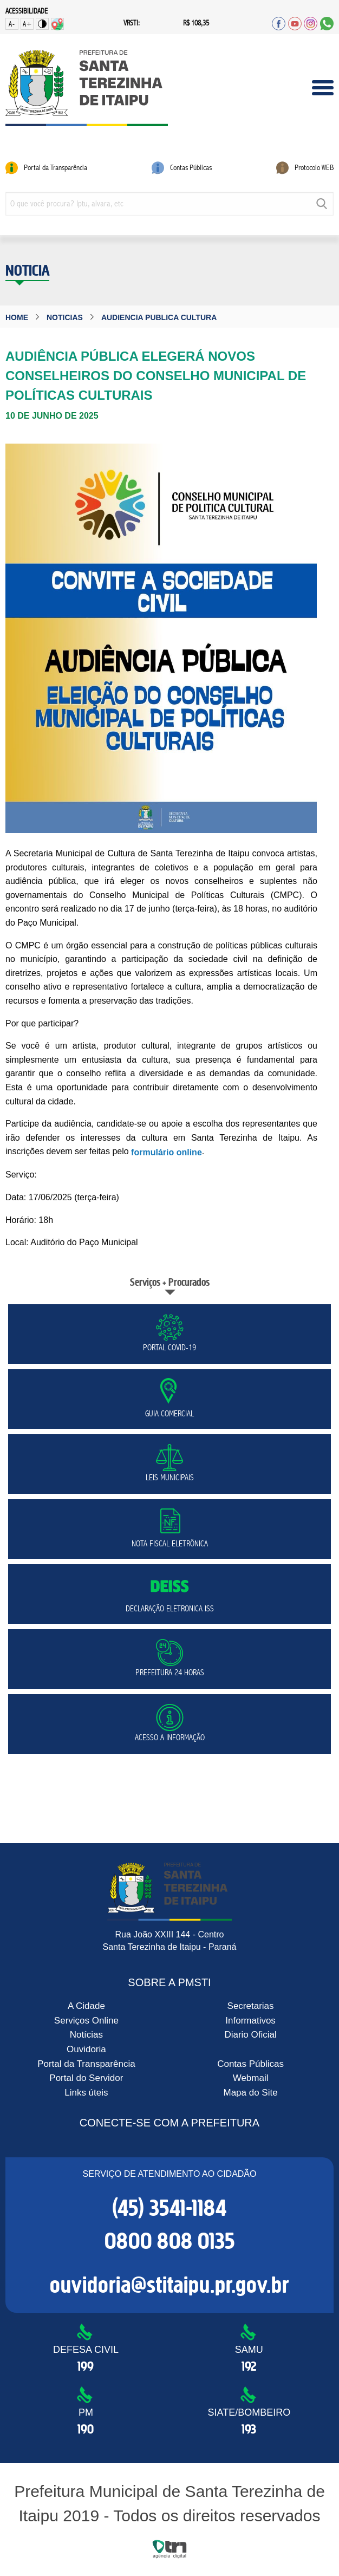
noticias (65, 317)
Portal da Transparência (86, 2063)
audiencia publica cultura (159, 317)
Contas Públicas (250, 2063)
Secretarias (250, 2006)
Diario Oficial (250, 2034)
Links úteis (86, 2092)
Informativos (250, 2020)
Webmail (251, 2078)
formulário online (166, 1152)
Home (16, 317)
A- (12, 24)
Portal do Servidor (86, 2078)
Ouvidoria (86, 2049)
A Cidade (86, 2006)
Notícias (86, 2034)
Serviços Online (86, 2020)
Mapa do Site (250, 2092)
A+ (27, 24)
